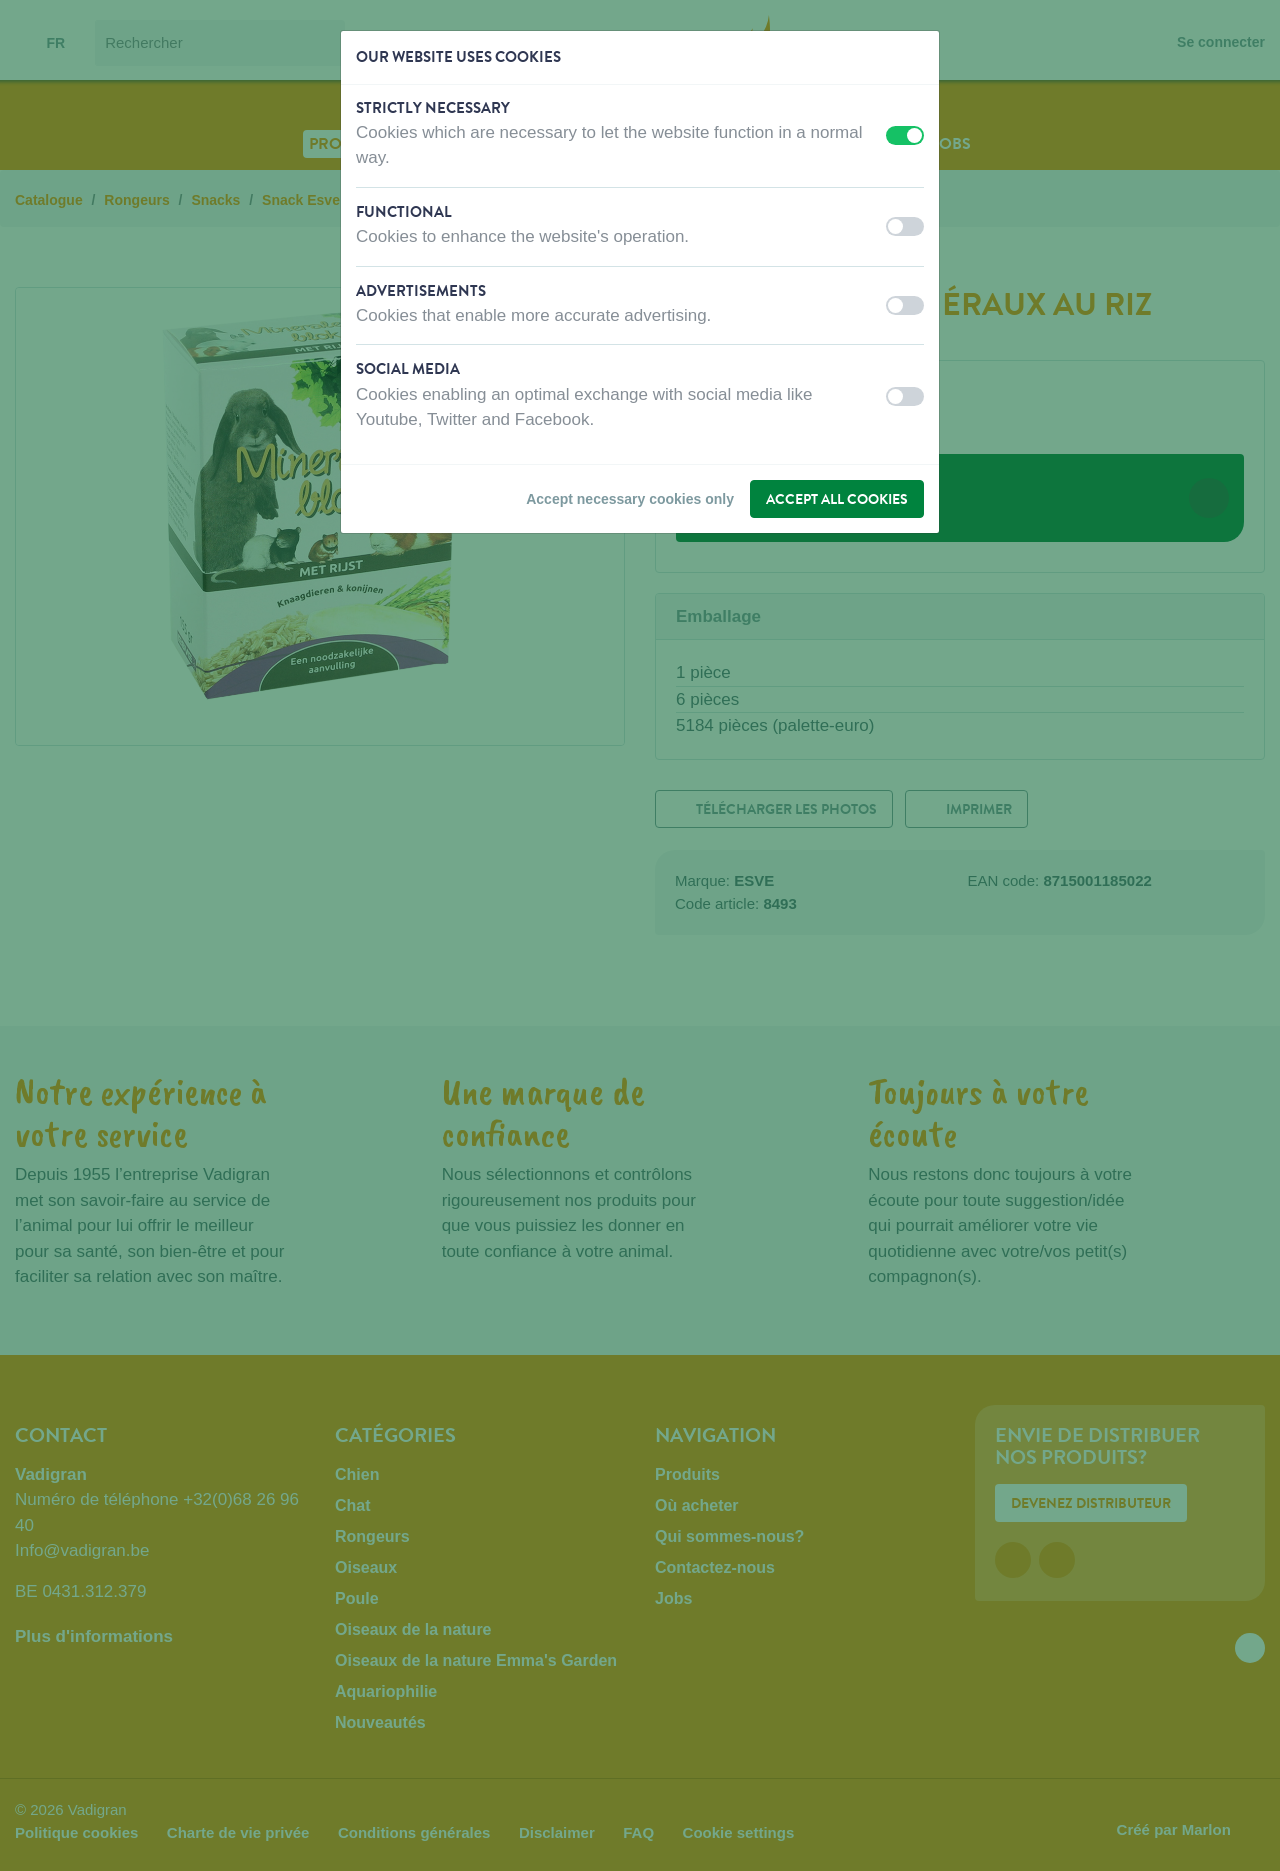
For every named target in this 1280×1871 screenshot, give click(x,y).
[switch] (905, 135)
